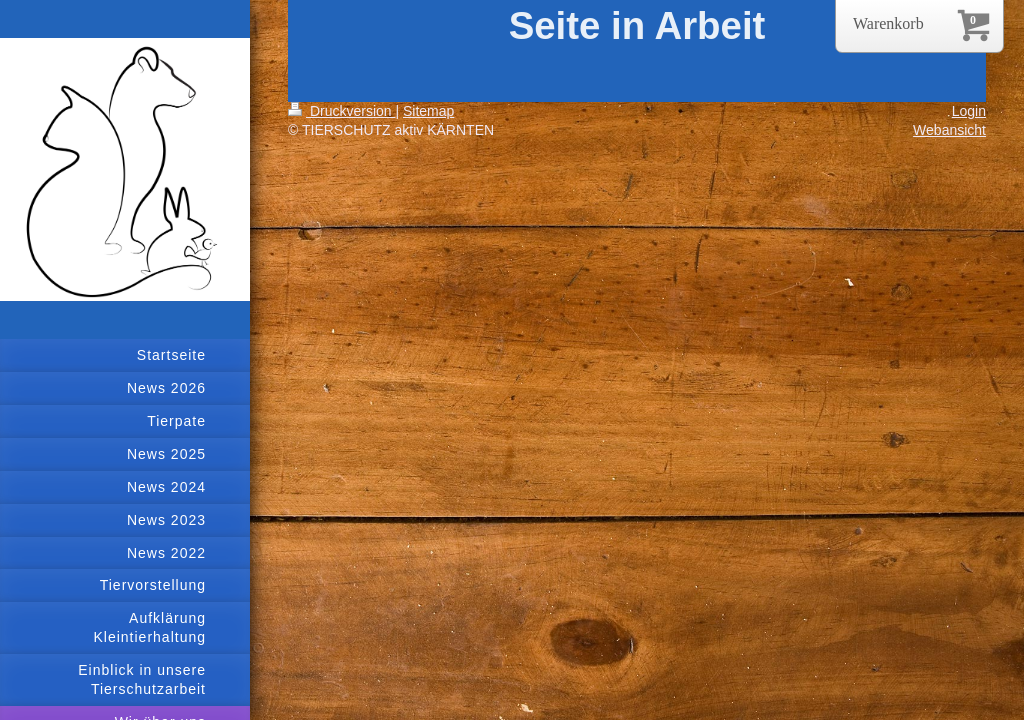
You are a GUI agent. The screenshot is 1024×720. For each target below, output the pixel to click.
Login (969, 111)
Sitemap (428, 111)
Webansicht (949, 130)
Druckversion (341, 111)
